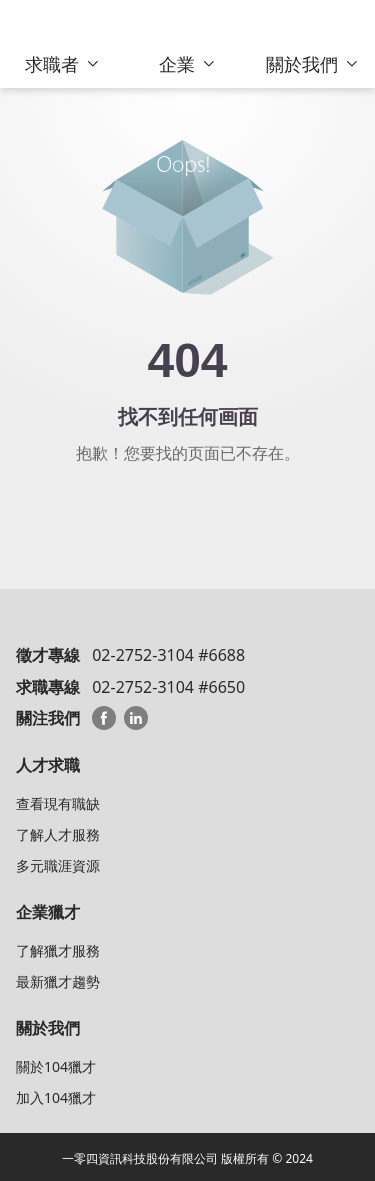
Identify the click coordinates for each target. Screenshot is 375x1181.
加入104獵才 (56, 1097)
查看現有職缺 (58, 803)
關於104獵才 (56, 1066)
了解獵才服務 (58, 950)
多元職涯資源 (58, 865)
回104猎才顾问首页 (187, 513)
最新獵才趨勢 (58, 981)
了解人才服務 (58, 834)
